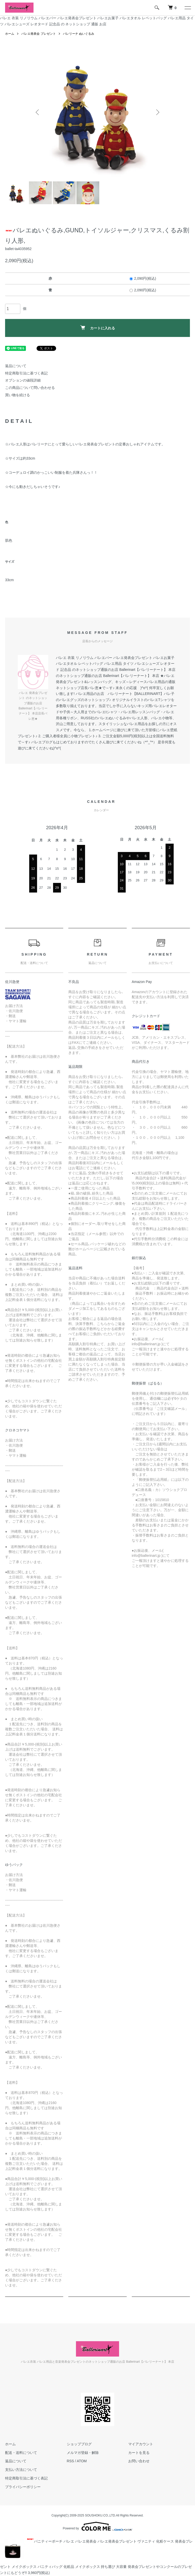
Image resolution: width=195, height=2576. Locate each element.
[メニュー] (187, 7)
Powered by (97, 2526)
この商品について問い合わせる (30, 388)
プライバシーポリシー (23, 2487)
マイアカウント (140, 2444)
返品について (15, 366)
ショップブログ (79, 2444)
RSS (70, 2461)
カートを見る (139, 2453)
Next (157, 112)
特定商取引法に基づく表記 (26, 373)
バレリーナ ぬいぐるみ (78, 33)
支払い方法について (21, 2470)
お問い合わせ (139, 2461)
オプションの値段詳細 (23, 380)
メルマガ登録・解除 (83, 2453)
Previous (38, 112)
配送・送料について (21, 2453)
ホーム (9, 33)
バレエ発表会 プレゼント (38, 33)
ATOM (82, 2461)
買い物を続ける (17, 395)
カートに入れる (97, 327)
